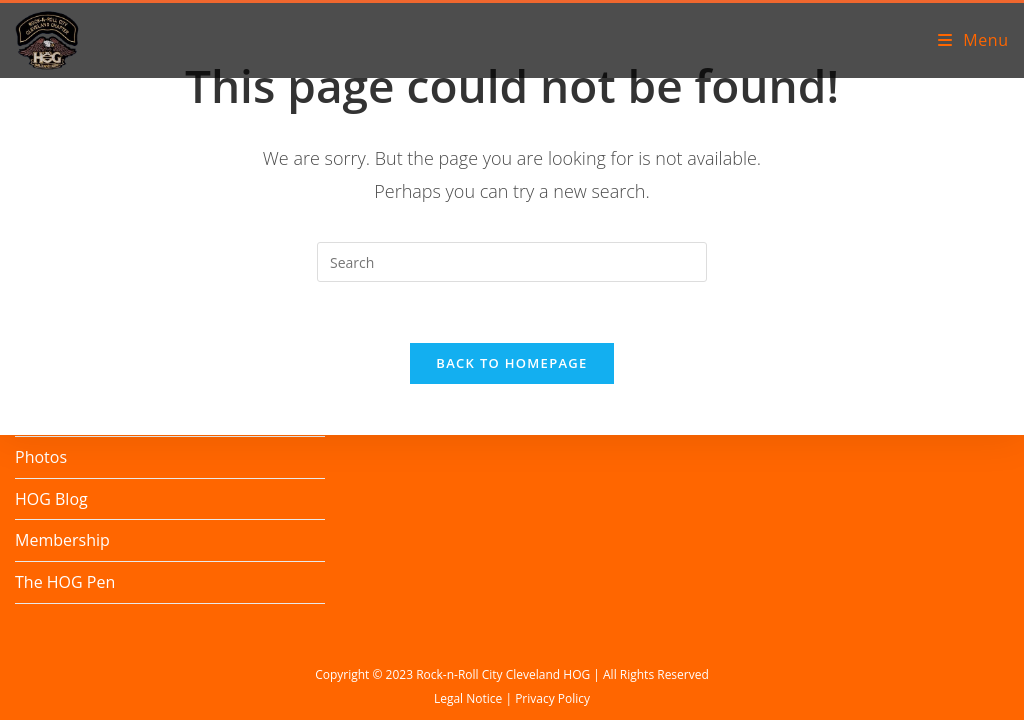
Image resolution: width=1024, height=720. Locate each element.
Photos (41, 457)
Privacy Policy (552, 698)
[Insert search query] (512, 262)
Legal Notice (468, 698)
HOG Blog (51, 499)
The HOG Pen (65, 582)
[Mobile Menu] (973, 40)
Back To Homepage (511, 363)
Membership (62, 540)
